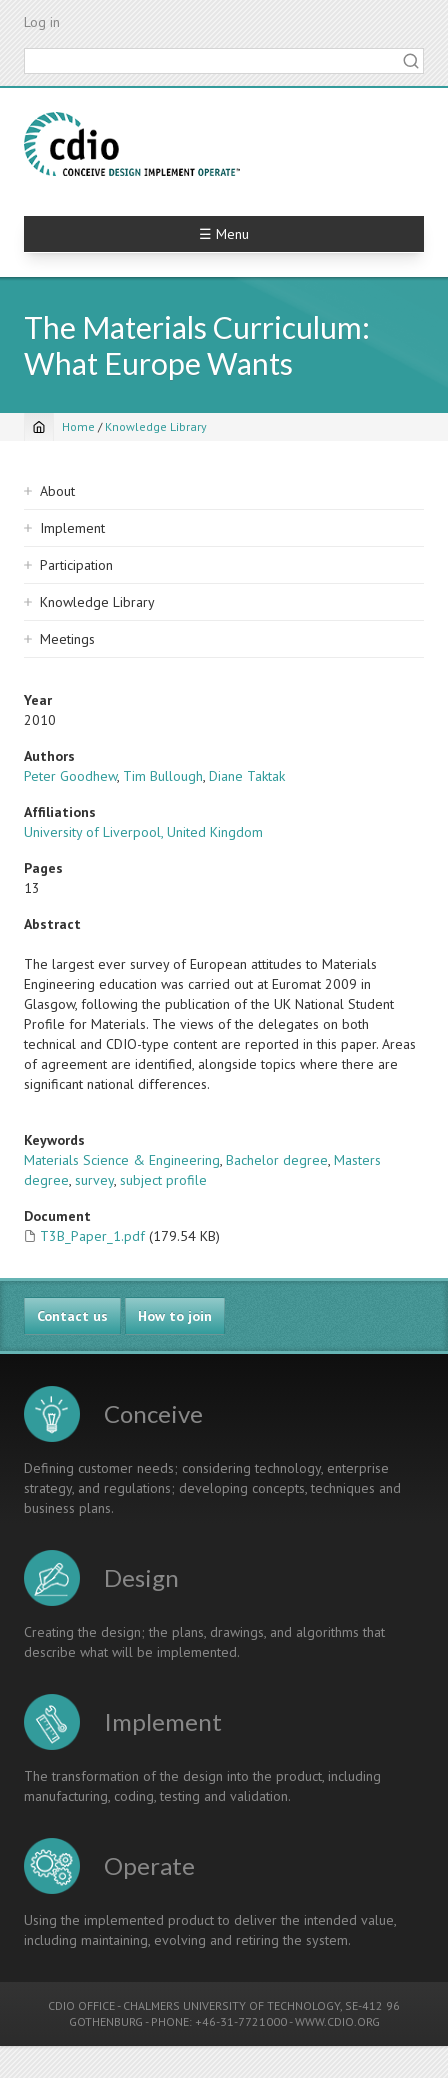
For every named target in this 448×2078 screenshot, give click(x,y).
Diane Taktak (247, 776)
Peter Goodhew (70, 776)
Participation (76, 565)
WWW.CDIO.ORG (337, 2021)
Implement (72, 528)
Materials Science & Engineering (122, 1160)
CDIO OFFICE (81, 2005)
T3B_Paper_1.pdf (92, 1236)
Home (78, 426)
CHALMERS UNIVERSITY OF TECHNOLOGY (231, 2005)
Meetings (67, 639)
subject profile (163, 1180)
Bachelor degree (277, 1160)
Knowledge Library (156, 426)
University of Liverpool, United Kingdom (143, 832)
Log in (42, 22)
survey (94, 1180)
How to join (175, 1316)
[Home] (39, 427)
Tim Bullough (163, 776)
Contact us (72, 1316)
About (57, 491)
